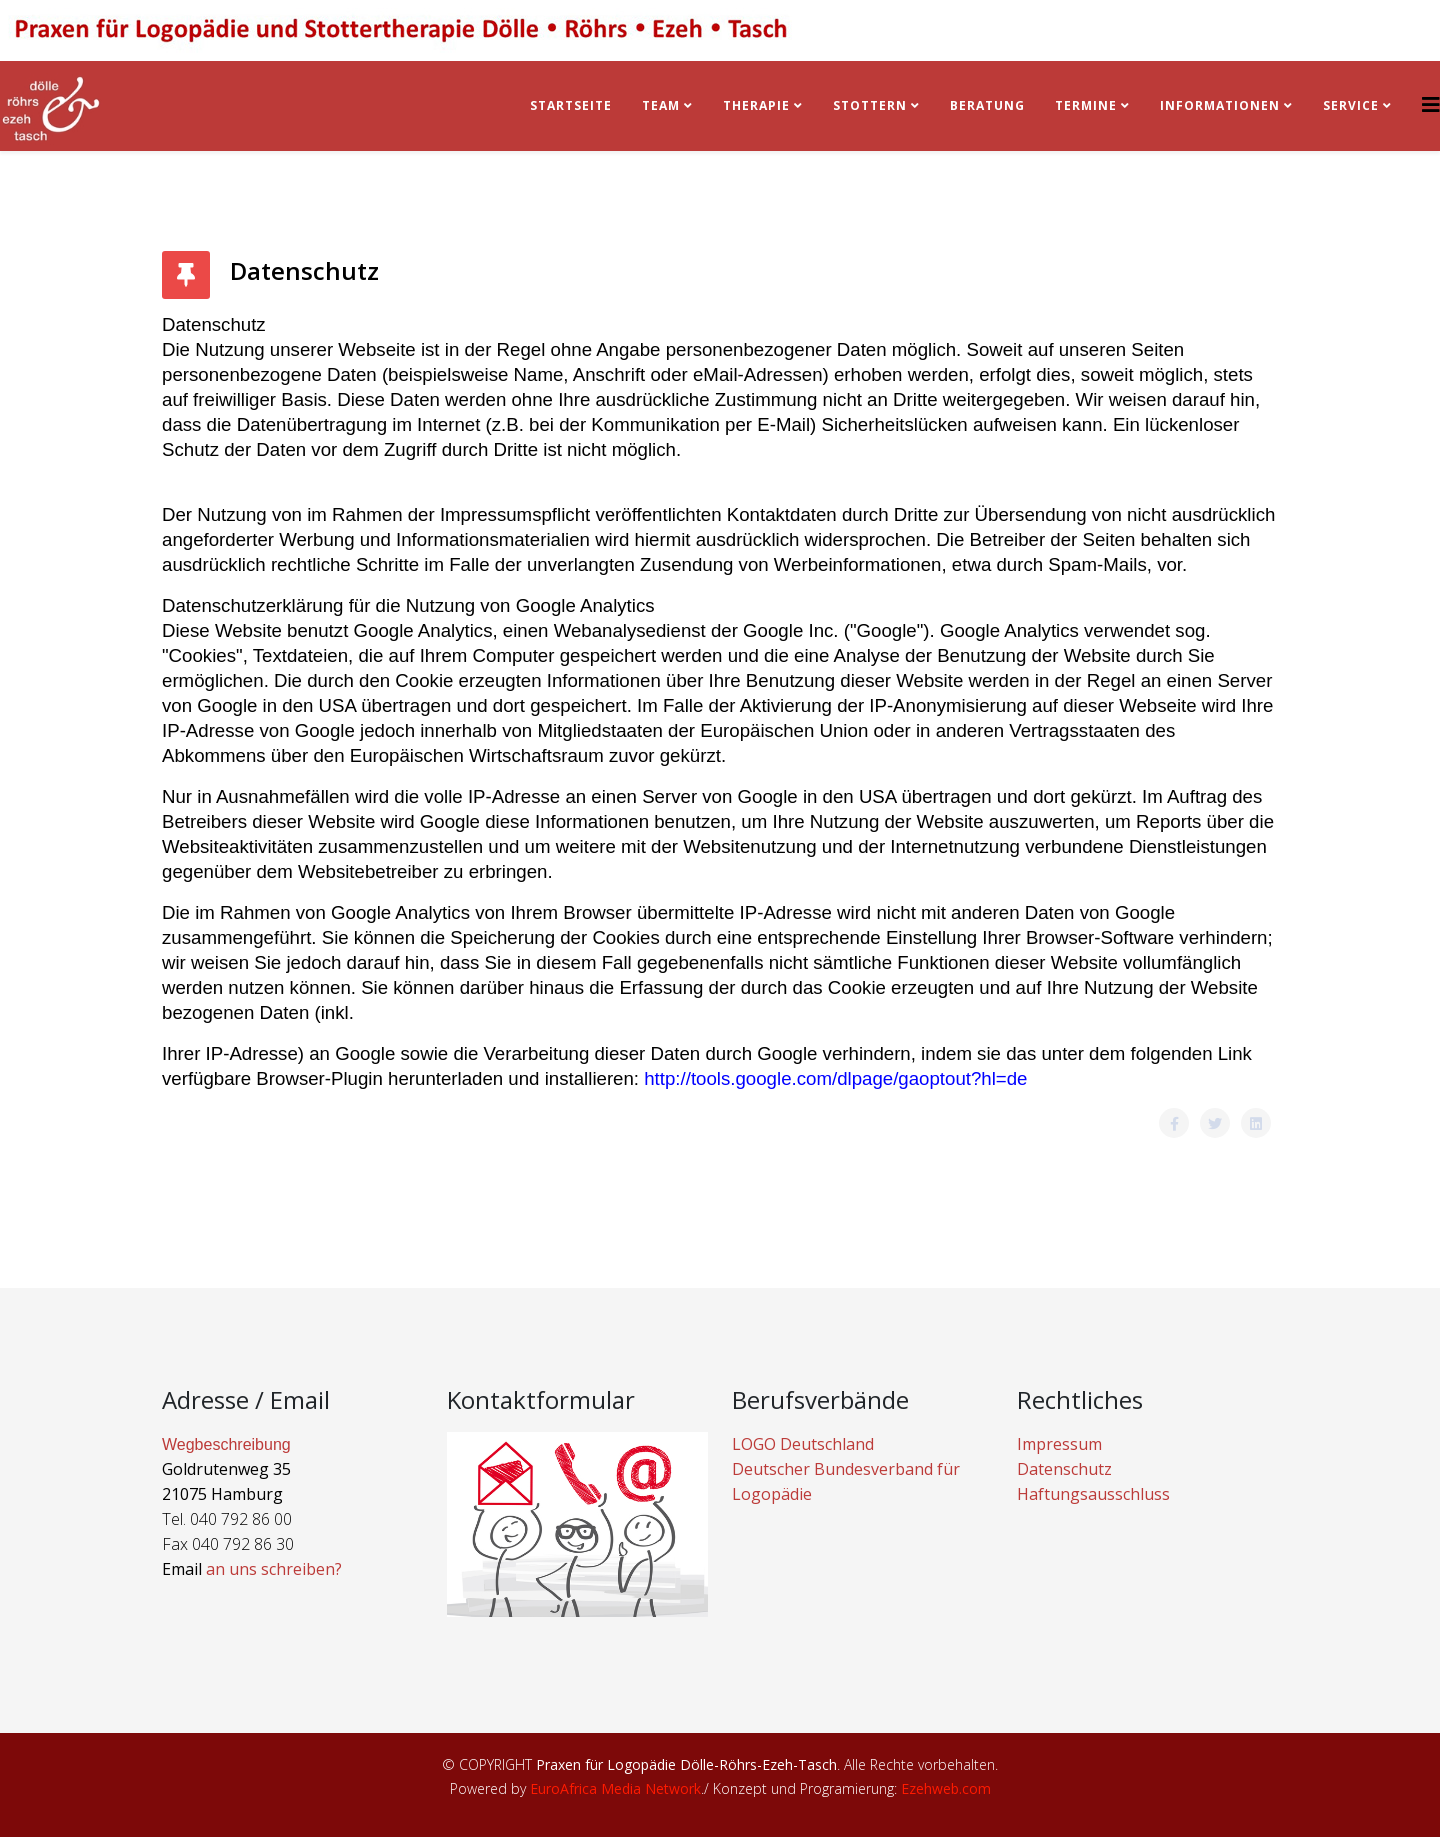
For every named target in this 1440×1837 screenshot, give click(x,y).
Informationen (1220, 105)
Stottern (870, 105)
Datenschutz (1064, 1469)
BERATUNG (987, 105)
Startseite (571, 105)
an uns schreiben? (274, 1569)
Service (1351, 105)
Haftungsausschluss (1093, 1494)
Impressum (1059, 1444)
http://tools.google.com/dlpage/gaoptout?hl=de (835, 1078)
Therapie (756, 105)
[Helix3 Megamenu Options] (1431, 104)
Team (661, 105)
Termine (1088, 105)
